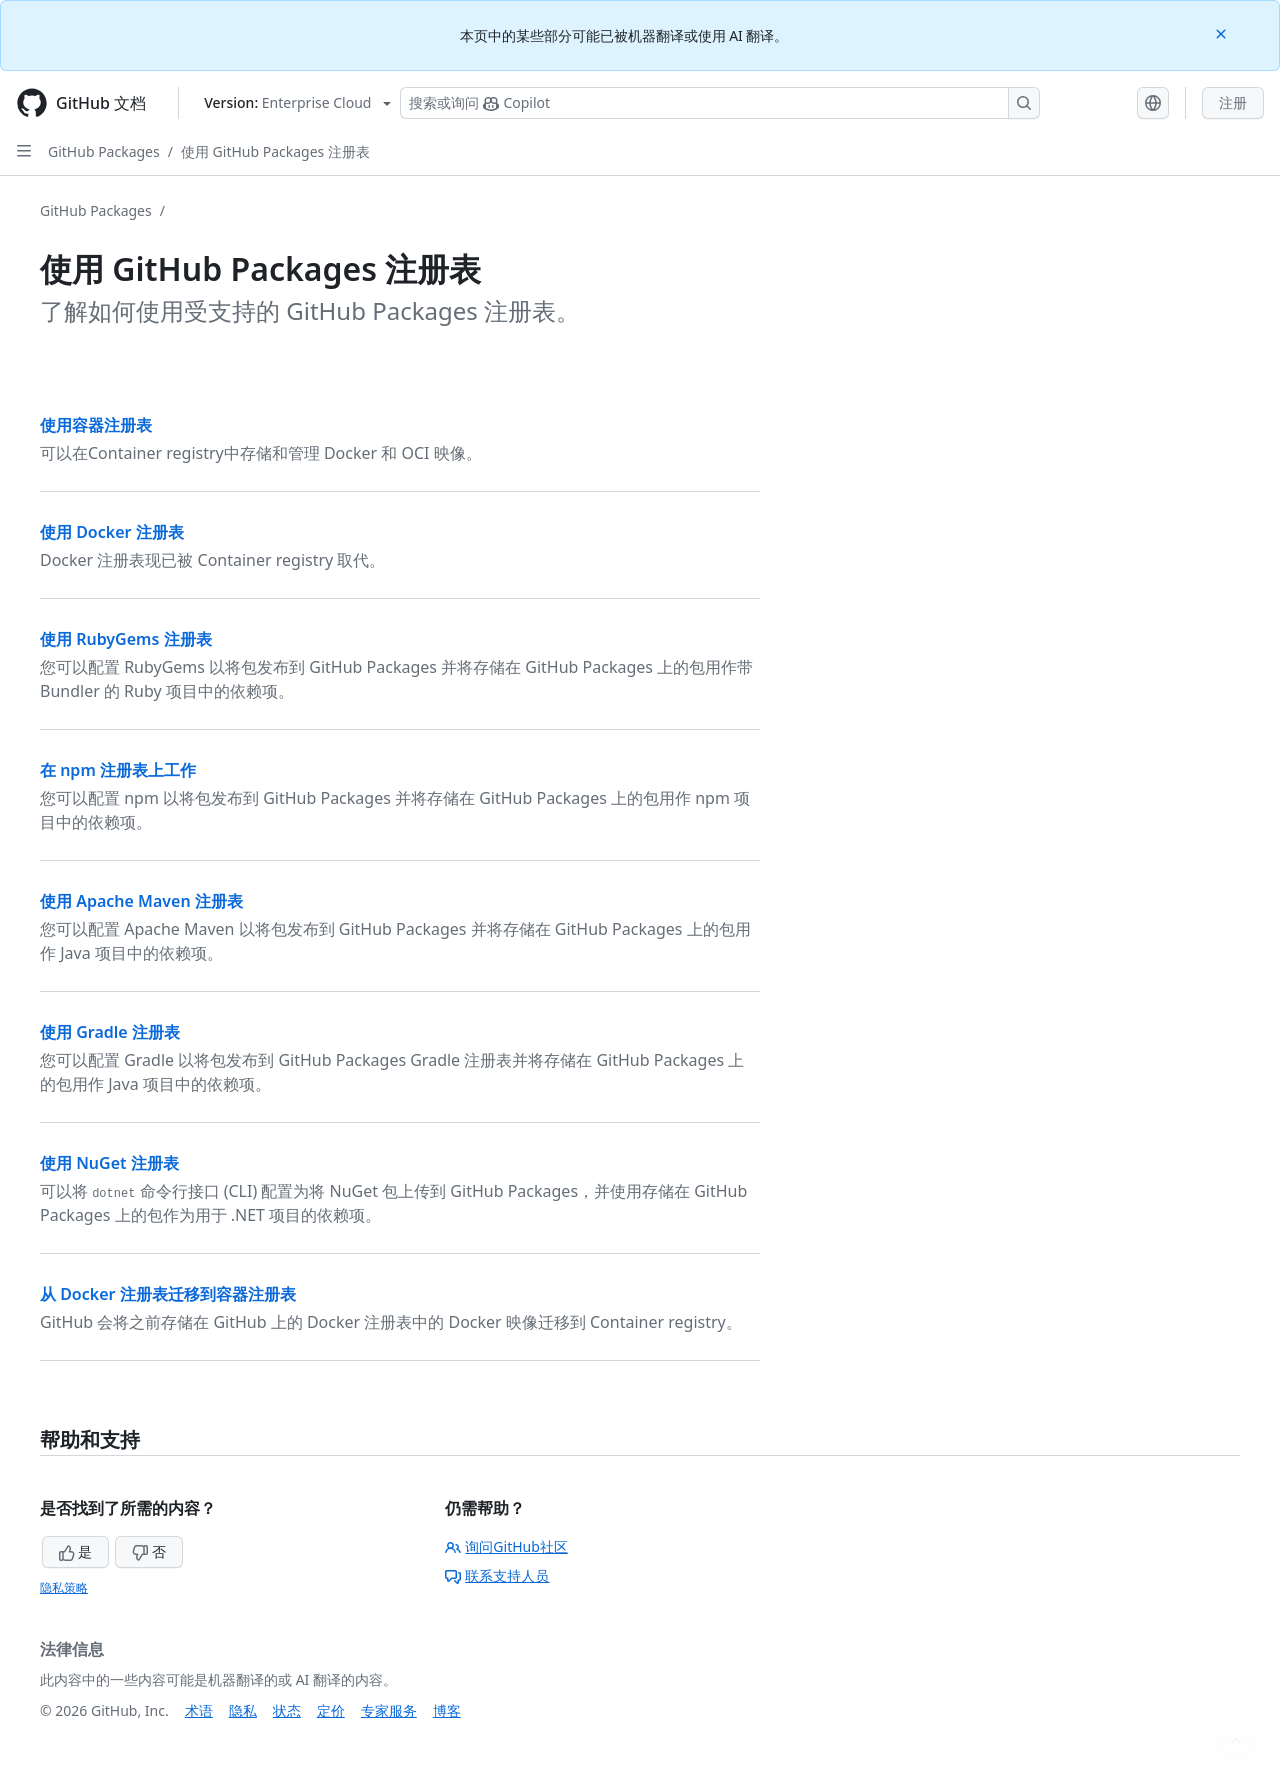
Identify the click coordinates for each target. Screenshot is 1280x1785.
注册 (1233, 102)
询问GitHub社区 (506, 1546)
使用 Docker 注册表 (112, 532)
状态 (287, 1710)
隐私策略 (64, 1587)
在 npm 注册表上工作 (118, 770)
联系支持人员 (497, 1575)
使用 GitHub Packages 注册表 (275, 151)
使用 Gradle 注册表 (110, 1032)
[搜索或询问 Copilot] (720, 103)
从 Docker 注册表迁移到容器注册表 (168, 1294)
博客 (447, 1710)
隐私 (243, 1710)
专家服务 (389, 1710)
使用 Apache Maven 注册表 (141, 901)
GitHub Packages (104, 151)
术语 (199, 1710)
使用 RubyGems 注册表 (126, 639)
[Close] (1223, 32)
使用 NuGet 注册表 (109, 1163)
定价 (331, 1710)
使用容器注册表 (96, 425)
